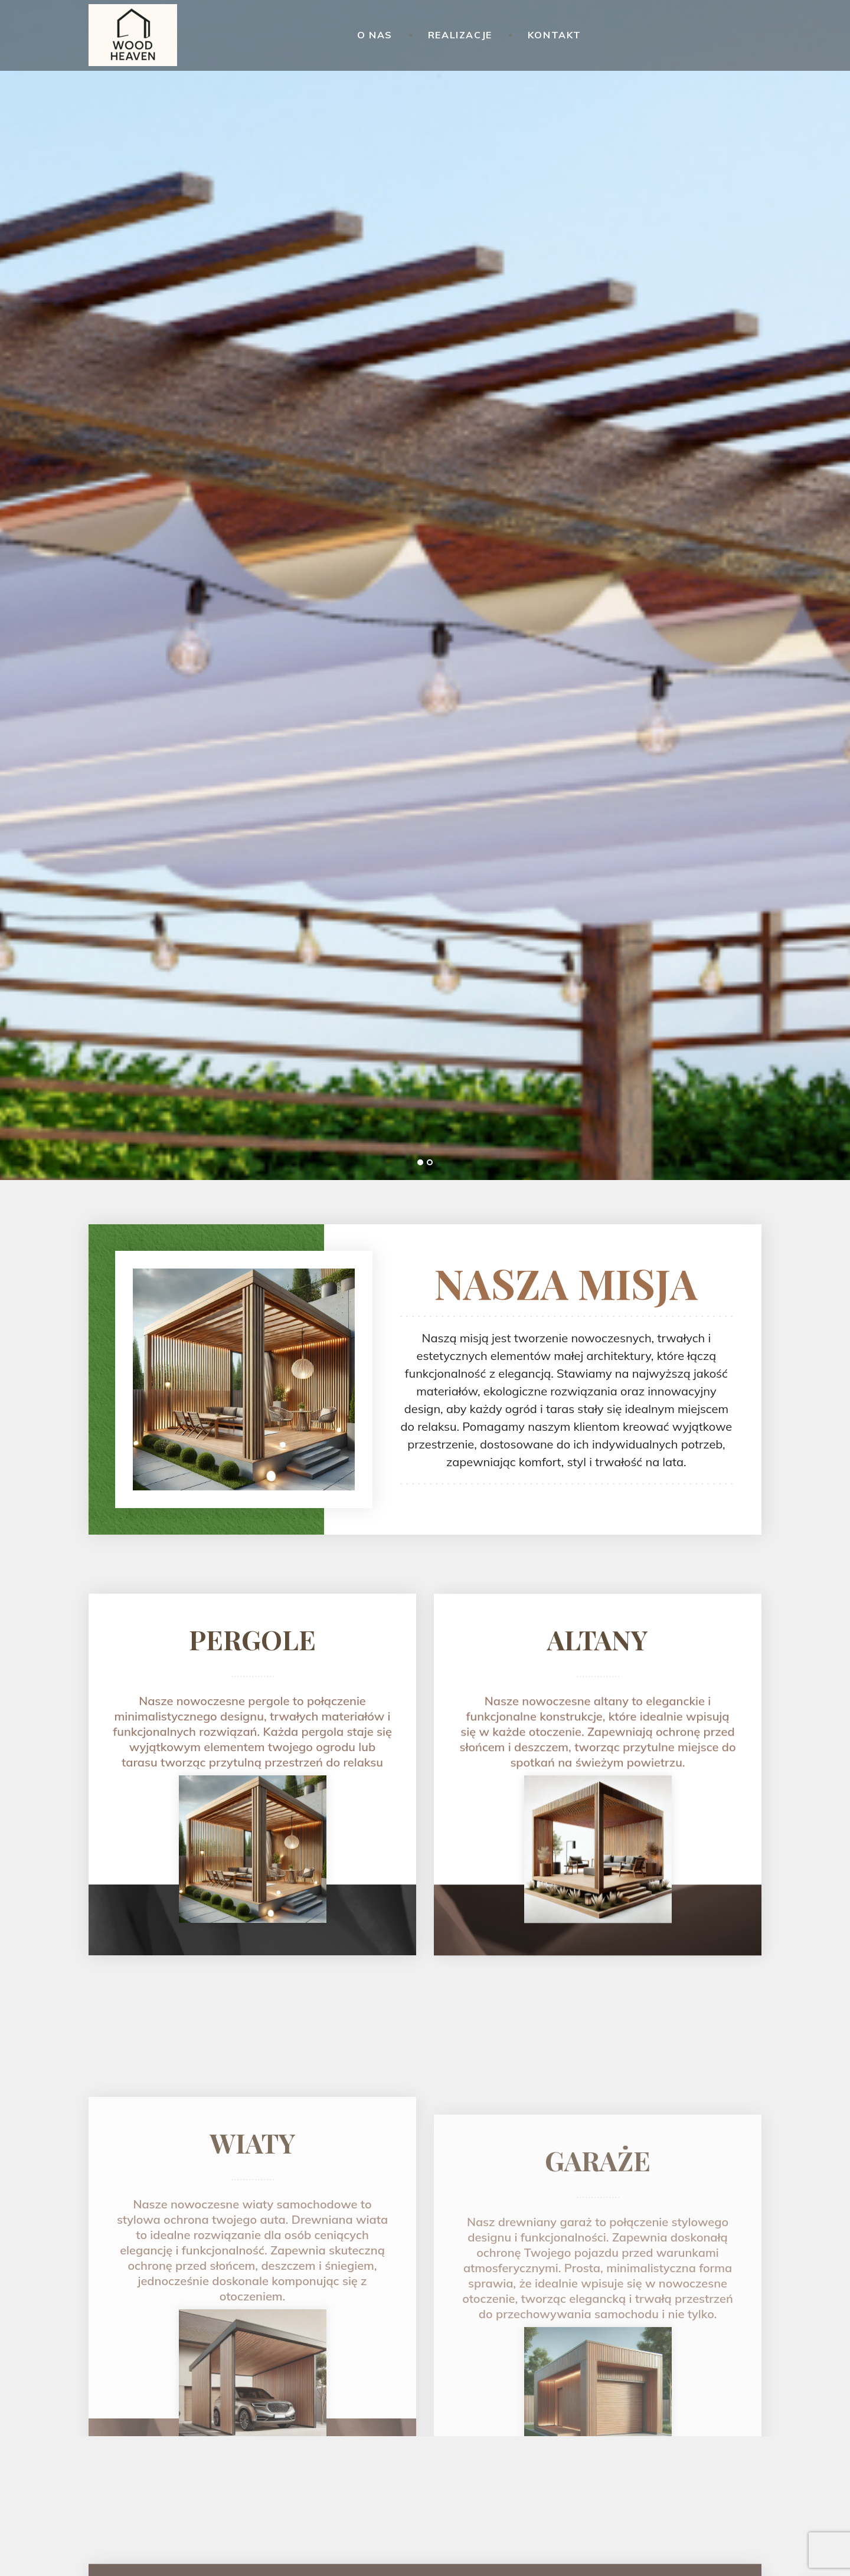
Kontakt (554, 35)
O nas (375, 35)
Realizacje (460, 35)
